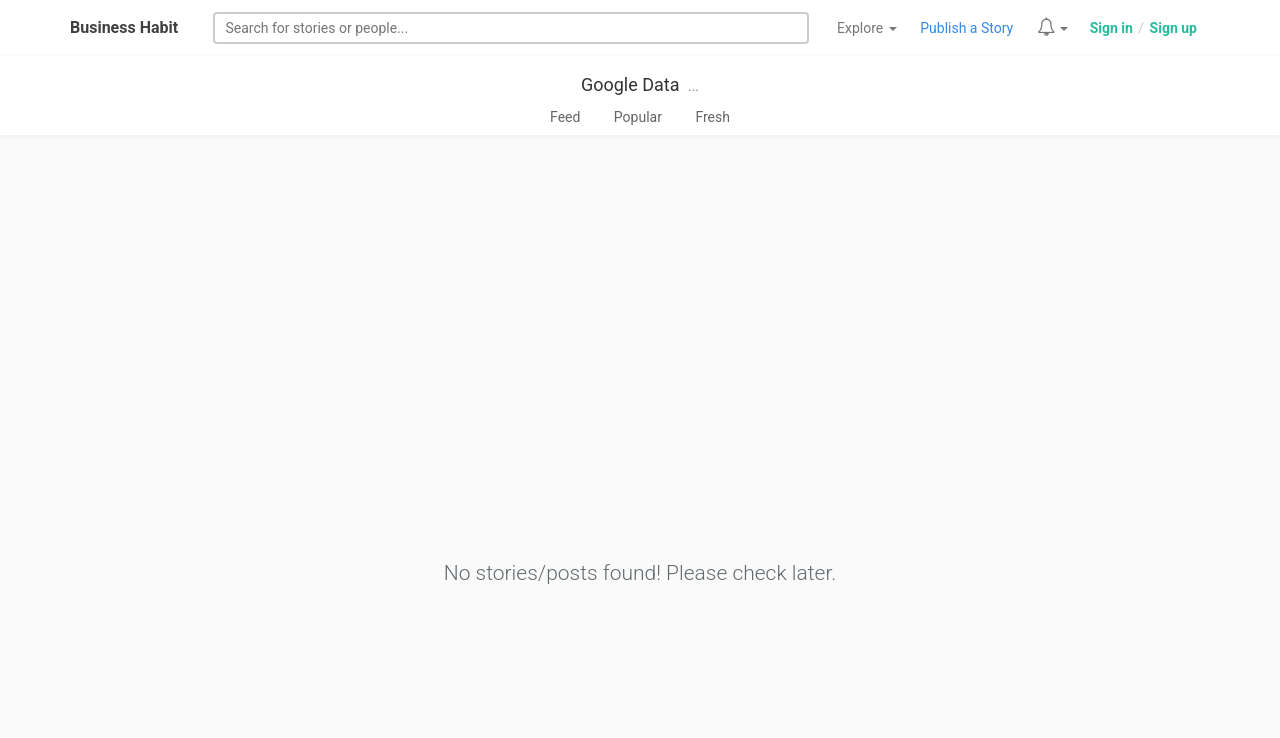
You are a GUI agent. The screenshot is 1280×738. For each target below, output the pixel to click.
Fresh (712, 117)
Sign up (1173, 28)
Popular (638, 117)
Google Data (630, 84)
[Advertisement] (640, 297)
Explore (867, 28)
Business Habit (124, 27)
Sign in (1111, 28)
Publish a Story (966, 28)
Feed (565, 117)
